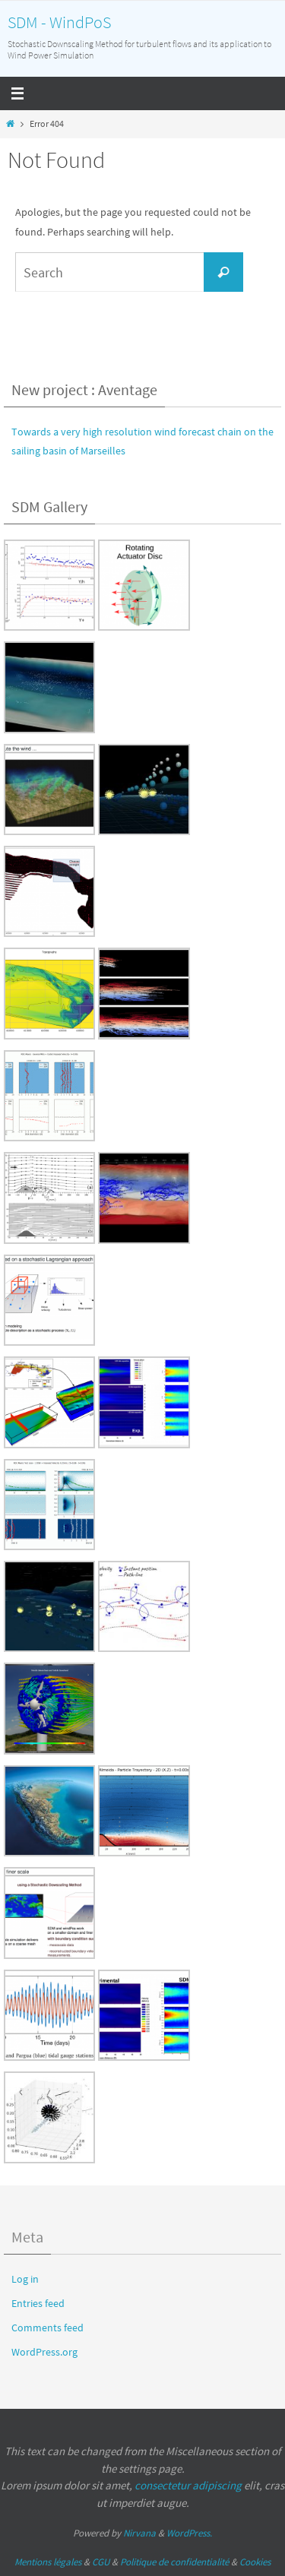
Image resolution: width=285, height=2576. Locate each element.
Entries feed (38, 2303)
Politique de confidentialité (174, 2561)
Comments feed (47, 2327)
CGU (100, 2561)
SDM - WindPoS (59, 22)
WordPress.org (44, 2352)
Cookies (255, 2561)
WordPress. (189, 2533)
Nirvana (139, 2533)
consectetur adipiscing (188, 2485)
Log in (25, 2279)
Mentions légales (47, 2561)
